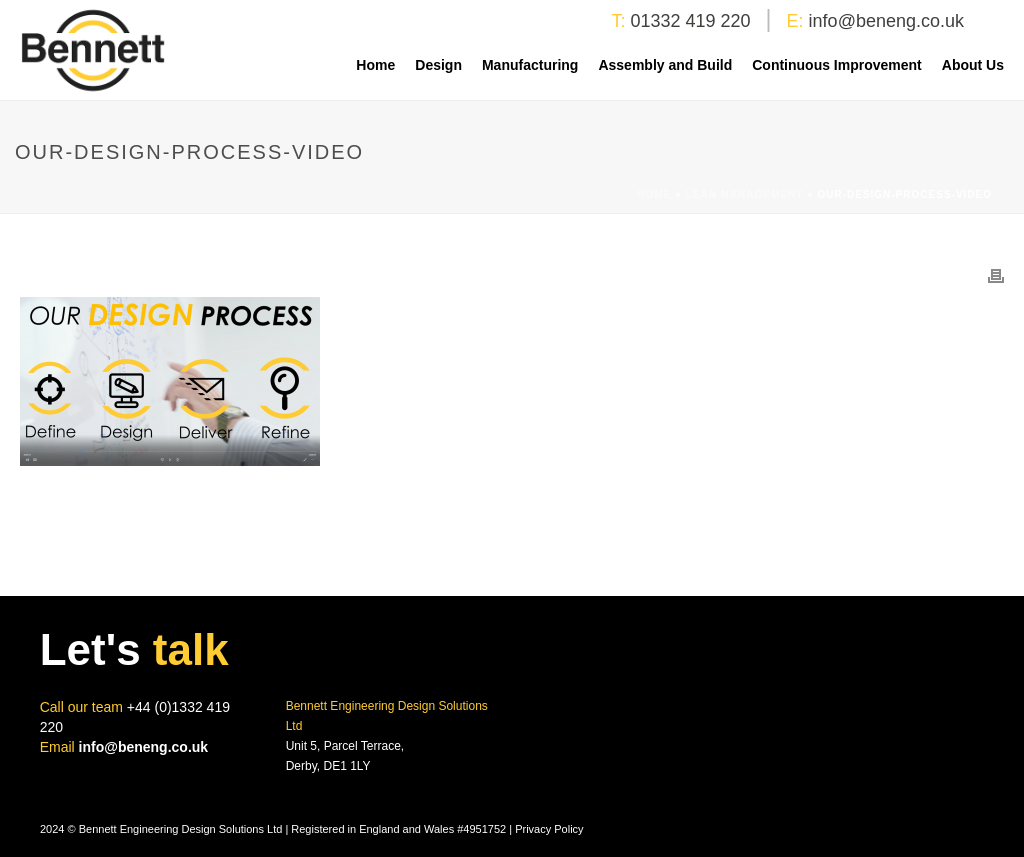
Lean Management (745, 194)
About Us (973, 65)
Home (375, 65)
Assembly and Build (665, 65)
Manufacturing (530, 65)
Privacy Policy (549, 829)
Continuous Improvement (837, 65)
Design (438, 65)
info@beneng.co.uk (886, 21)
